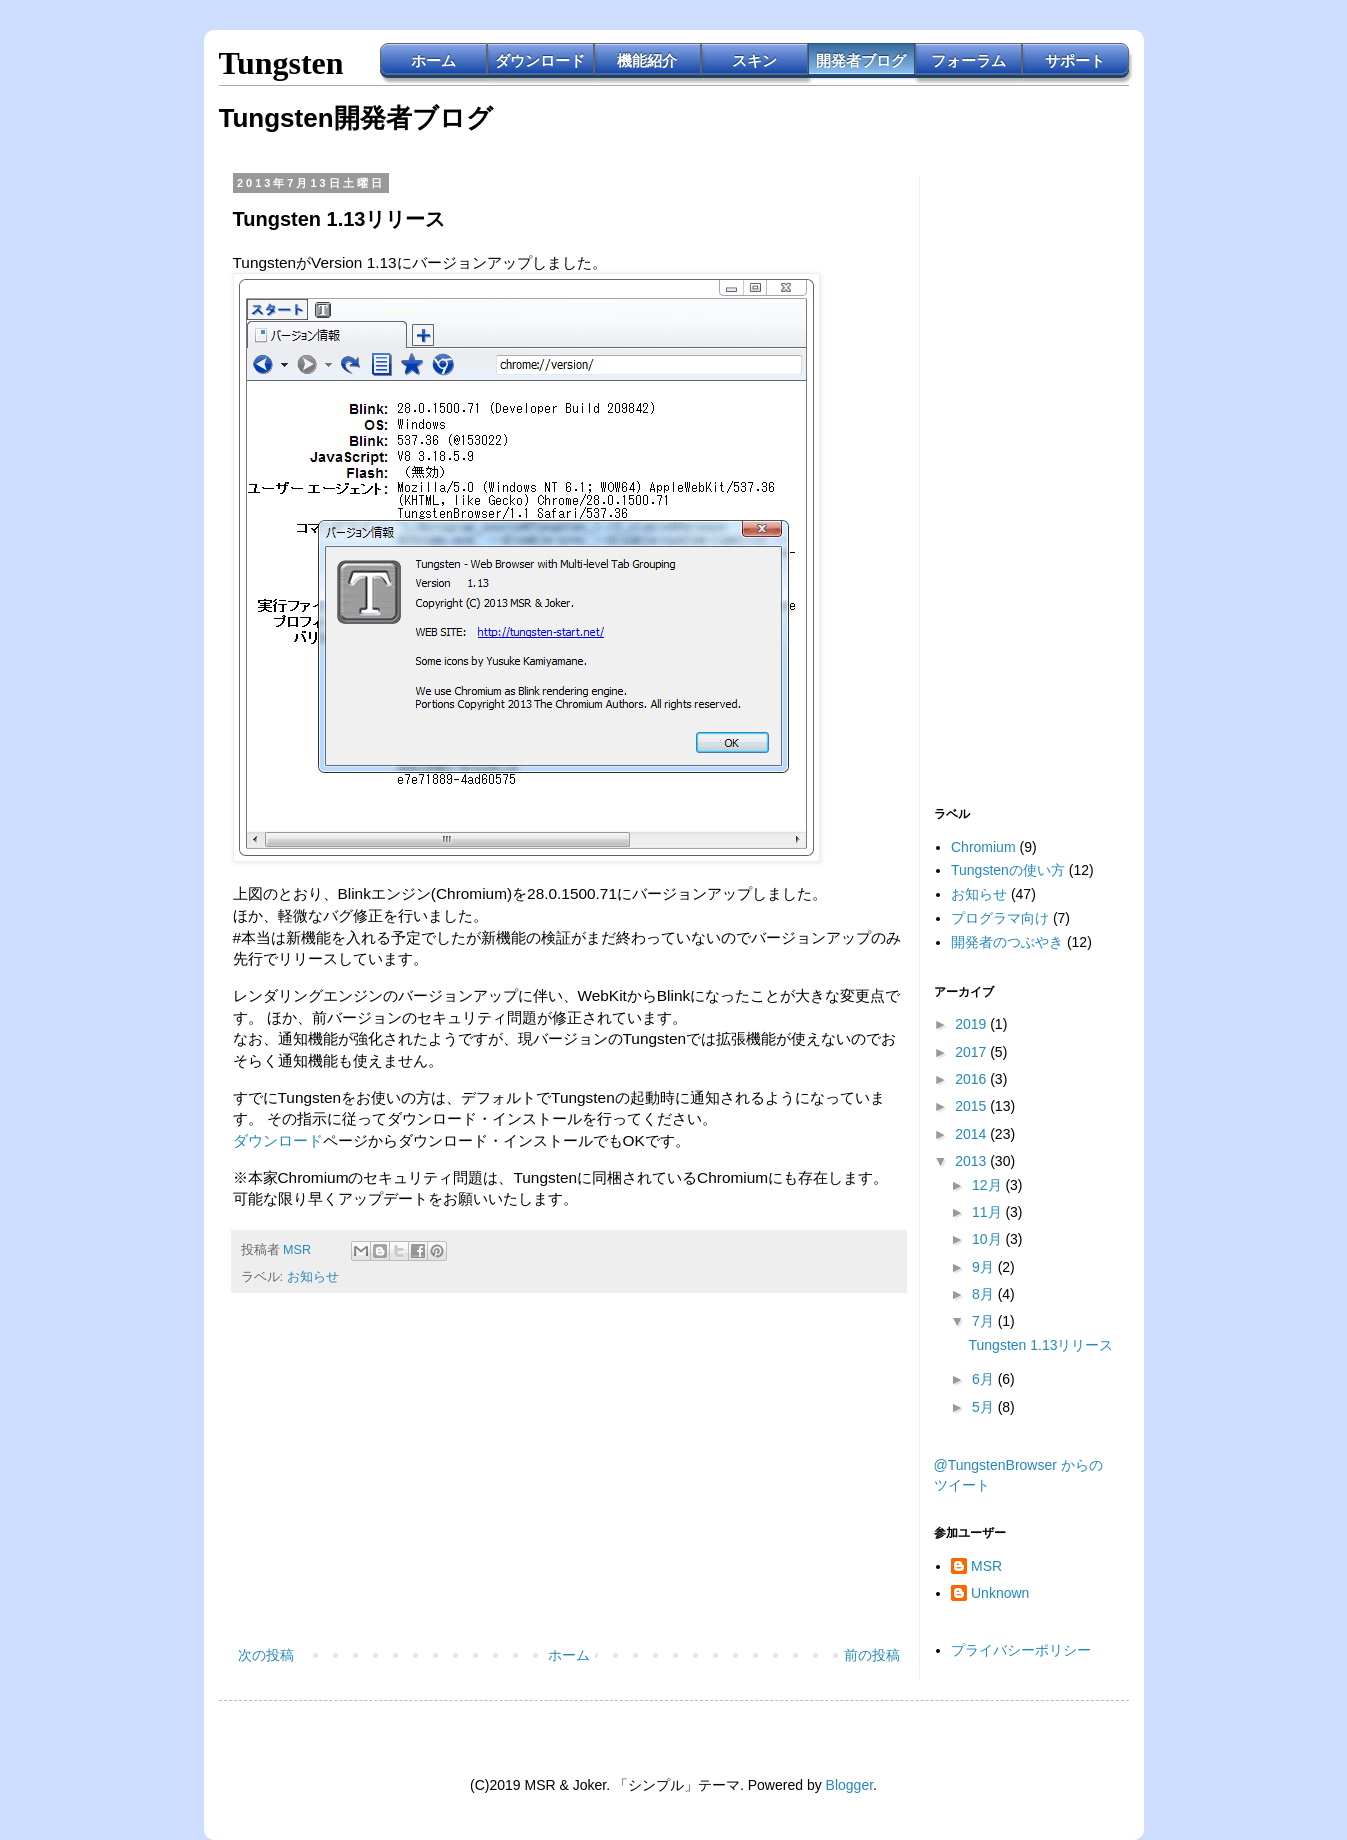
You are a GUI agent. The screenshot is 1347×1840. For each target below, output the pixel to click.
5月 (985, 1407)
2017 (972, 1052)
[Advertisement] (569, 1478)
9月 (985, 1267)
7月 (985, 1321)
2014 (972, 1134)
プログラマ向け (1000, 918)
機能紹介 (647, 60)
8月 (985, 1294)
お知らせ (313, 1277)
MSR (986, 1566)
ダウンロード (540, 60)
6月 (985, 1379)
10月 (988, 1239)
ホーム (433, 60)
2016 (972, 1079)
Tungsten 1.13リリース (1040, 1345)
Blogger (849, 1785)
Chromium (983, 847)
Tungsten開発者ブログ (356, 118)
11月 (988, 1212)
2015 (972, 1106)
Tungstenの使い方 (1008, 870)
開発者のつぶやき (1007, 942)
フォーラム (968, 60)
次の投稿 (266, 1655)
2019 (972, 1024)
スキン (754, 60)
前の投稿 (872, 1655)
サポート (1075, 60)
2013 (972, 1161)
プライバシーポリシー (1021, 1650)
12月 (988, 1185)
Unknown (1000, 1593)
